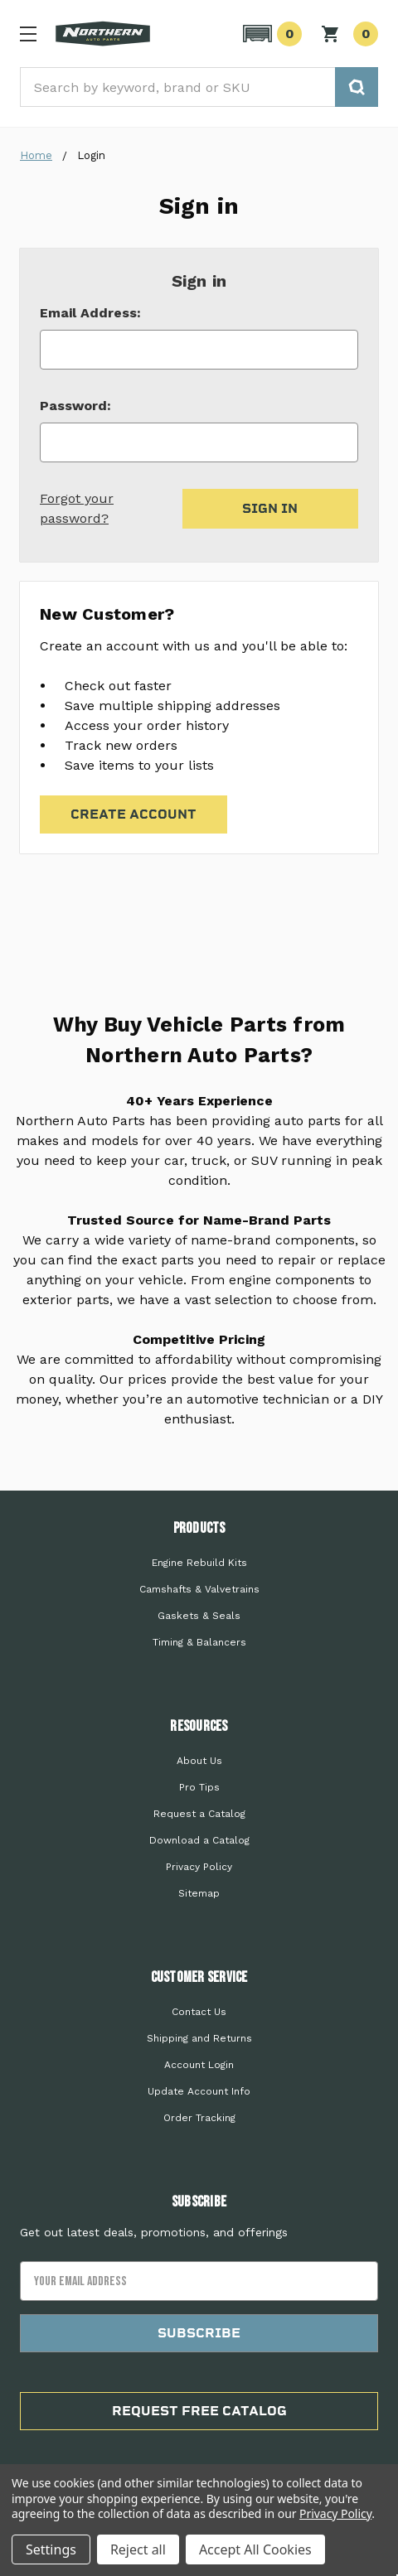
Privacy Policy (199, 1867)
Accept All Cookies (255, 2549)
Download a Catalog (199, 1840)
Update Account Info (199, 2091)
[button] (270, 34)
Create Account (133, 814)
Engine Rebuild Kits (199, 1562)
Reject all (138, 2549)
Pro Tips (199, 1787)
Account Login (199, 2065)
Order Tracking (199, 2118)
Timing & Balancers (199, 1642)
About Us (199, 1760)
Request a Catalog (199, 1814)
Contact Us (199, 2012)
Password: (75, 405)
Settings (51, 2549)
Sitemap (199, 1893)
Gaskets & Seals (199, 1615)
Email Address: (90, 313)
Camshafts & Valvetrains (199, 1589)
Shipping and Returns (199, 2038)
